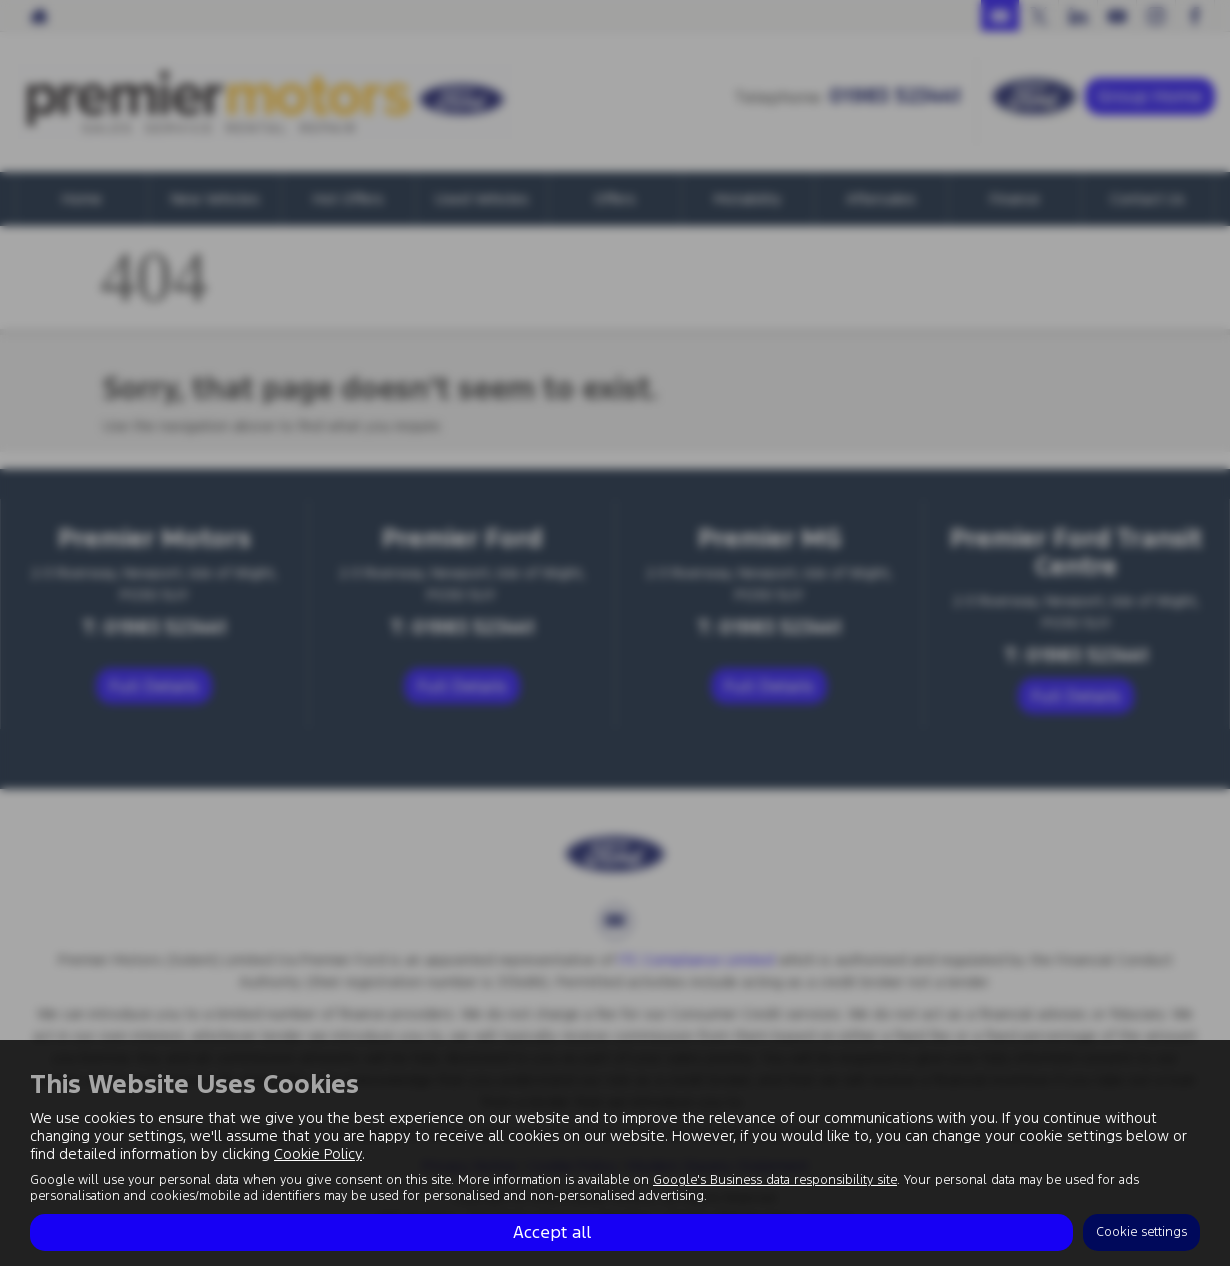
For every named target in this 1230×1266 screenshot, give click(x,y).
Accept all (552, 1232)
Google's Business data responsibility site (775, 1180)
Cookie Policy (318, 1153)
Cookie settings (1141, 1232)
